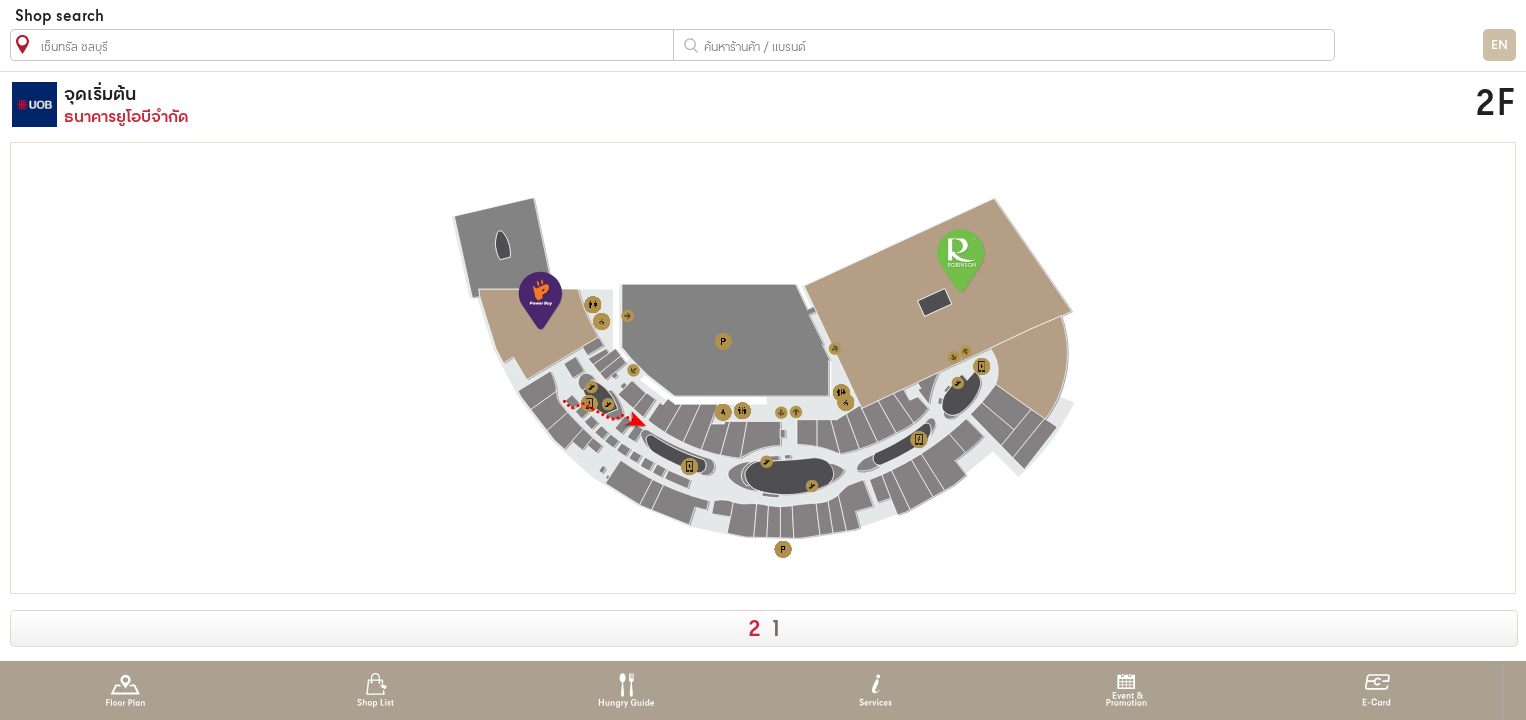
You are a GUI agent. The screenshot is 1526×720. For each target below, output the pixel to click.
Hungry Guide (625, 690)
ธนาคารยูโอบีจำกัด (553, 104)
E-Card (1376, 690)
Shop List (375, 690)
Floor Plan (125, 690)
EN (1499, 45)
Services (875, 690)
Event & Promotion (1126, 690)
